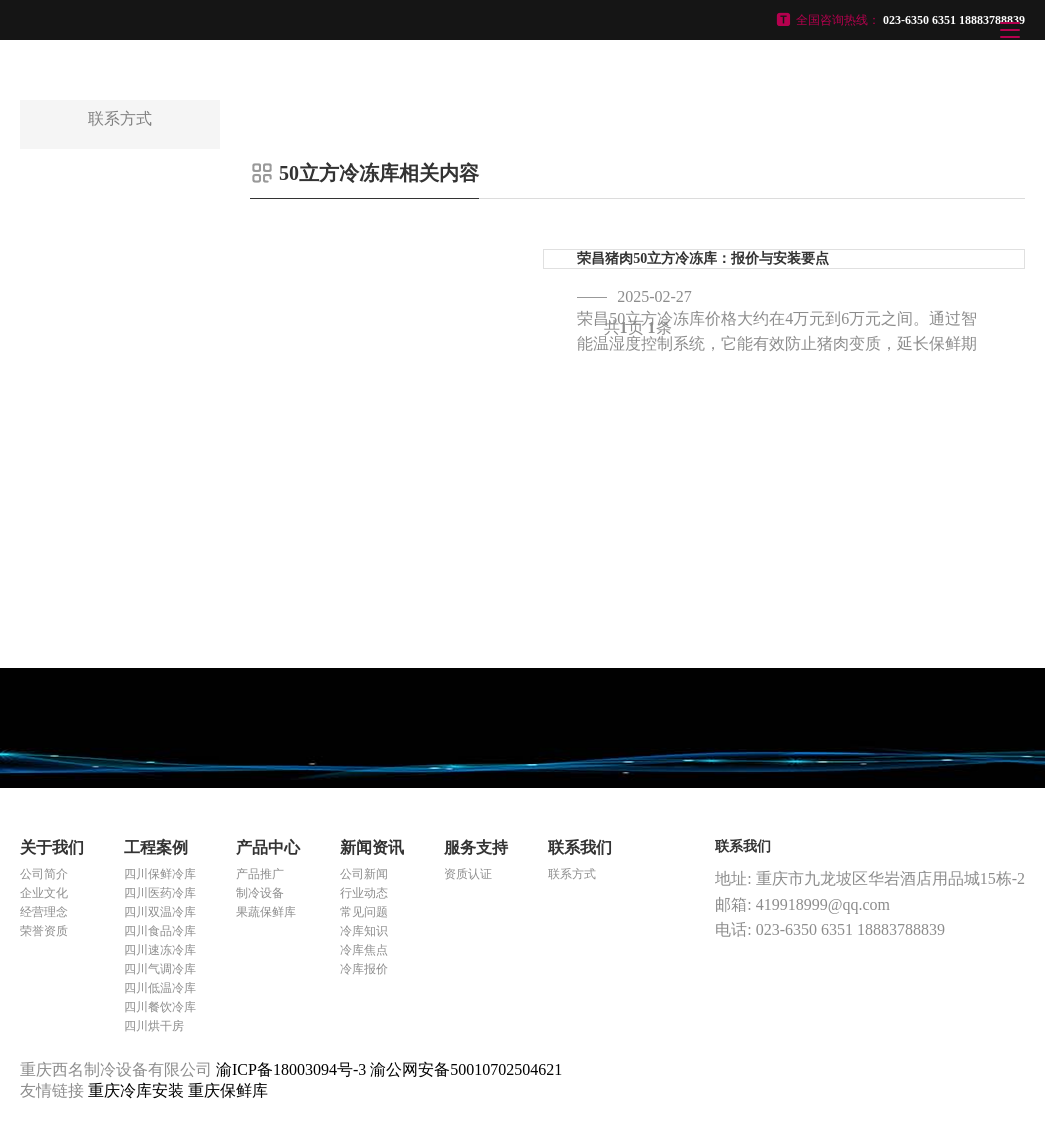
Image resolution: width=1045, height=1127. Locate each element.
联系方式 (572, 874)
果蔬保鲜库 (266, 912)
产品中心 (268, 847)
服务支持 (476, 847)
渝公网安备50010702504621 (466, 1069)
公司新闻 (364, 874)
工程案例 (156, 847)
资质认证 (468, 874)
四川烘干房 (154, 1026)
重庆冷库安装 (138, 1090)
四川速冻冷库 (160, 950)
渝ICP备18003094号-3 (291, 1069)
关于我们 (52, 847)
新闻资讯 (372, 847)
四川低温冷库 (160, 988)
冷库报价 (364, 969)
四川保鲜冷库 (160, 874)
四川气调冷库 (160, 969)
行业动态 (364, 893)
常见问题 (364, 912)
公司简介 (44, 874)
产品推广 (260, 874)
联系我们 (580, 847)
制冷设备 (260, 893)
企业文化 (44, 893)
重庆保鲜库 (228, 1090)
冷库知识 (364, 931)
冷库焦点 (364, 950)
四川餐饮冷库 (160, 1007)
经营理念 (44, 912)
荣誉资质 (44, 931)
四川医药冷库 (160, 893)
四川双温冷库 (160, 912)
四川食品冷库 (160, 931)
